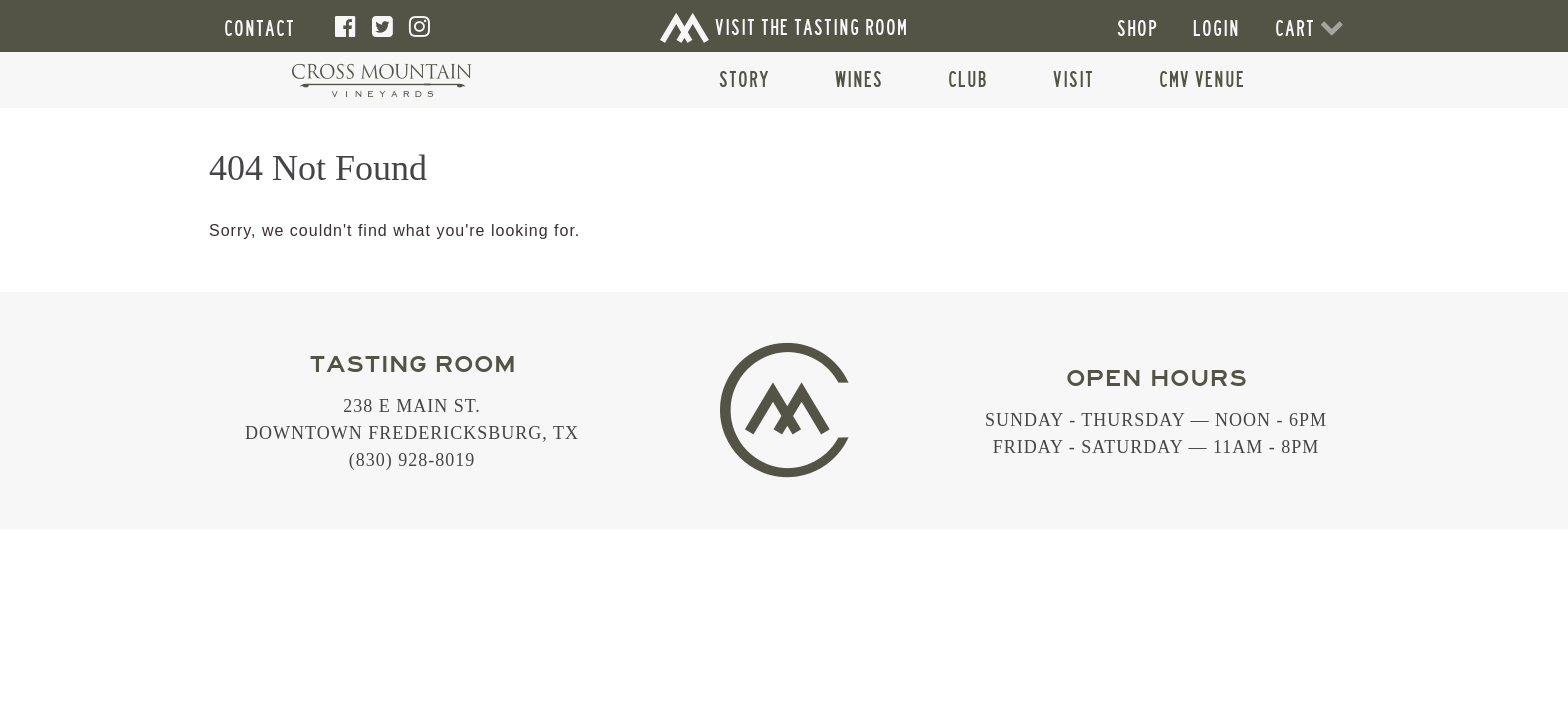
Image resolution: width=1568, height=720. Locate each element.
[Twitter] (383, 27)
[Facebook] (346, 27)
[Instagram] (420, 27)
